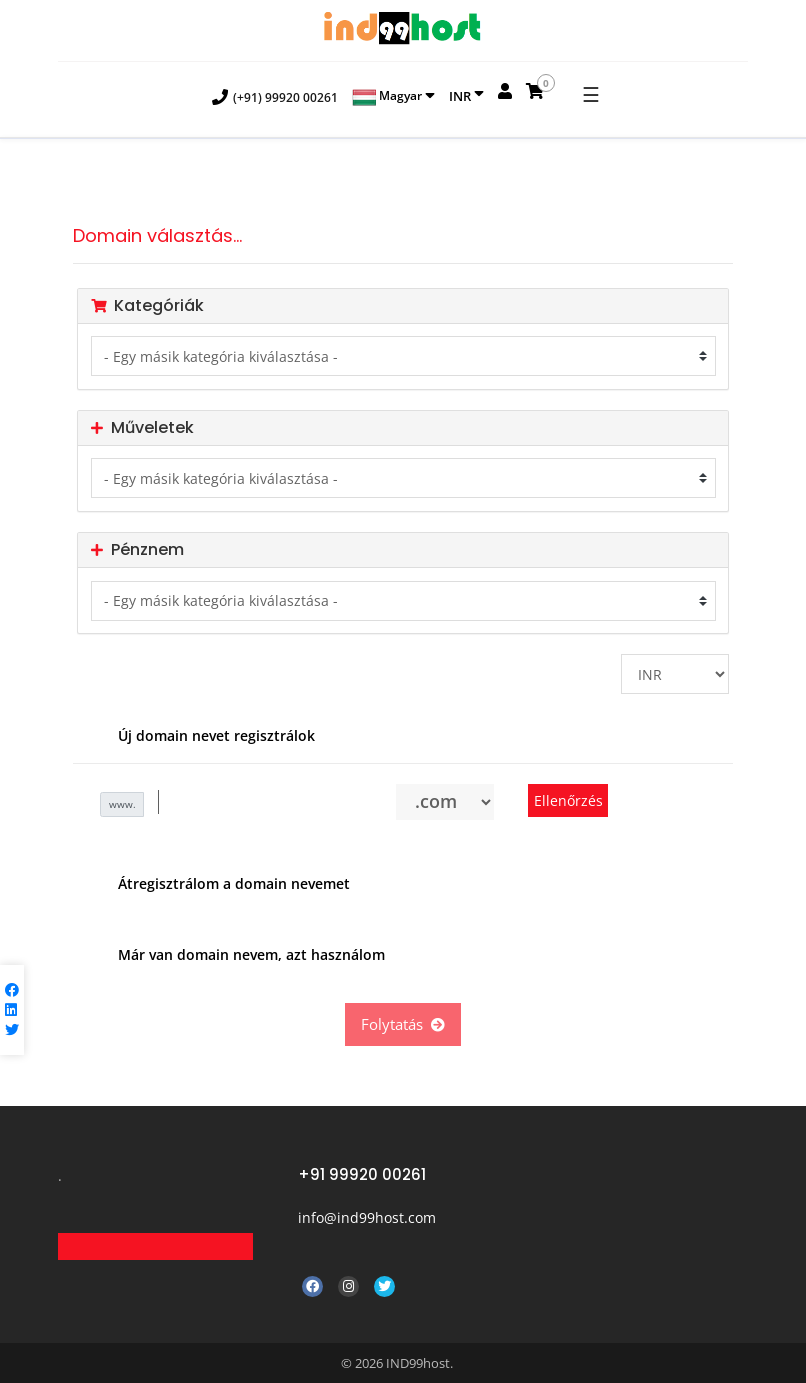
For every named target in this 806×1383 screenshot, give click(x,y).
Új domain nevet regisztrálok (201, 737)
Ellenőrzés (568, 800)
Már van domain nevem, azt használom (236, 956)
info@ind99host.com (367, 1217)
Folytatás (403, 1024)
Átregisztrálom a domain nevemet (219, 885)
